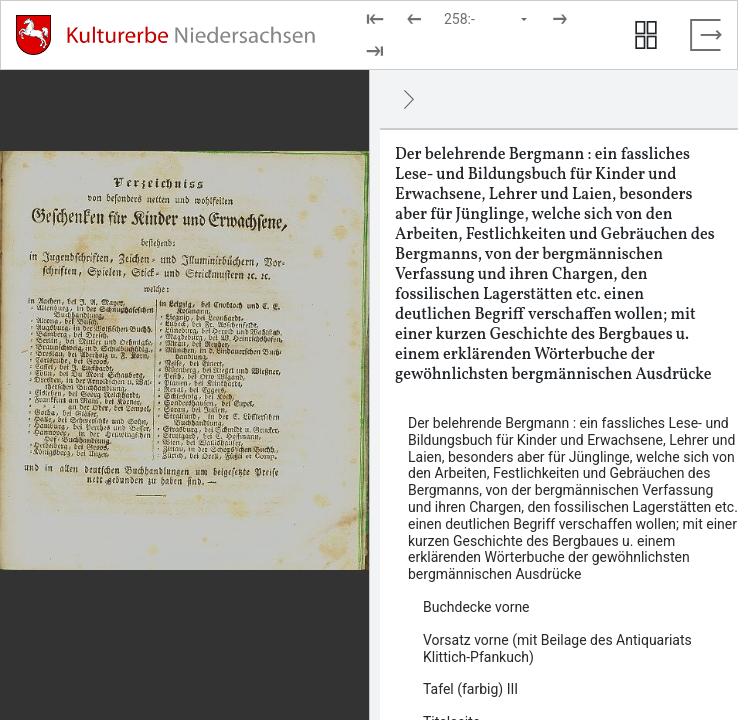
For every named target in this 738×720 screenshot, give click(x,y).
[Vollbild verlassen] (706, 35)
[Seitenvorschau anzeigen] (646, 35)
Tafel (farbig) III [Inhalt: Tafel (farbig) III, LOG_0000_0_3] (470, 689)
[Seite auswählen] (487, 19)
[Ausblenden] (409, 99)
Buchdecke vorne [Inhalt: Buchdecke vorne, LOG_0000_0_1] (476, 607)
